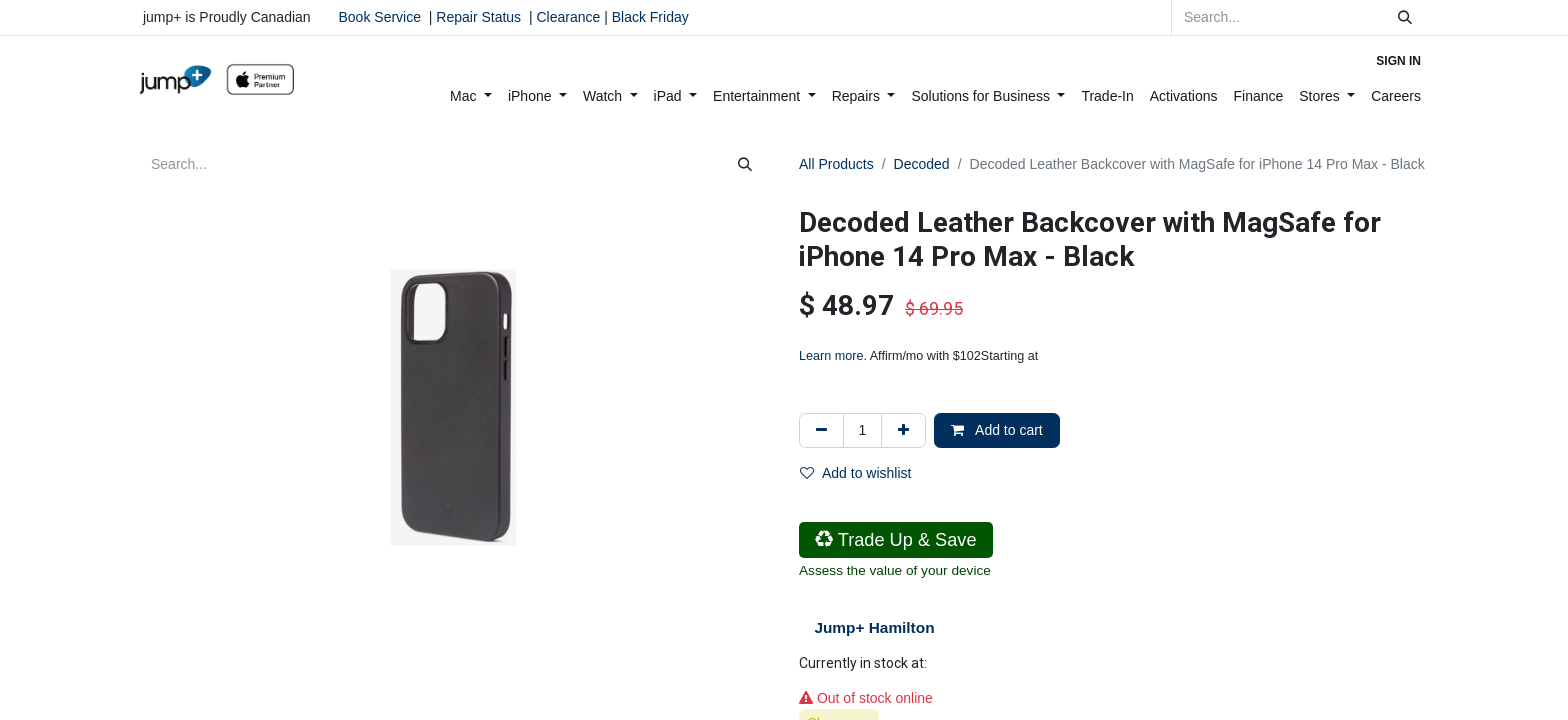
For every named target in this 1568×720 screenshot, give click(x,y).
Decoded (922, 164)
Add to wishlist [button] (855, 473)
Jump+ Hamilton (874, 627)
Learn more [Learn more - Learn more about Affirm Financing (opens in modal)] (831, 356)
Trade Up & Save (896, 540)
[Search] (1405, 17)
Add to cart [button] (997, 430)
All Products (836, 164)
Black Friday (648, 17)
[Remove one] (821, 430)
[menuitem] (471, 96)
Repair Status (478, 17)
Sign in (1398, 61)
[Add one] (903, 430)
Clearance (568, 17)
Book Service (380, 17)
